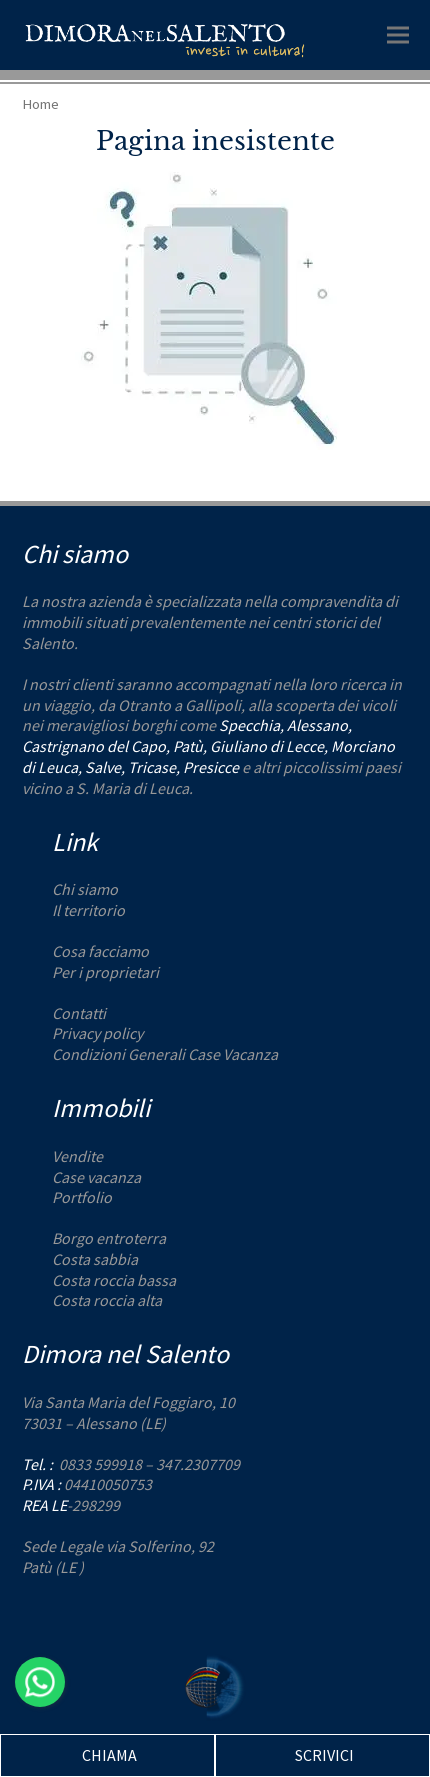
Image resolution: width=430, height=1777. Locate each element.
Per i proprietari (105, 972)
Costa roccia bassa (114, 1280)
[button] (398, 34)
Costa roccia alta (107, 1300)
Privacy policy (97, 1033)
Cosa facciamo (100, 951)
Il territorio (88, 910)
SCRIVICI (324, 1755)
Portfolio (82, 1197)
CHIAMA (109, 1755)
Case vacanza (96, 1177)
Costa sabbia (95, 1259)
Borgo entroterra (109, 1238)
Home (40, 103)
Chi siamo (85, 889)
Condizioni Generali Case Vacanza (165, 1054)
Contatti (79, 1013)
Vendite (77, 1156)
